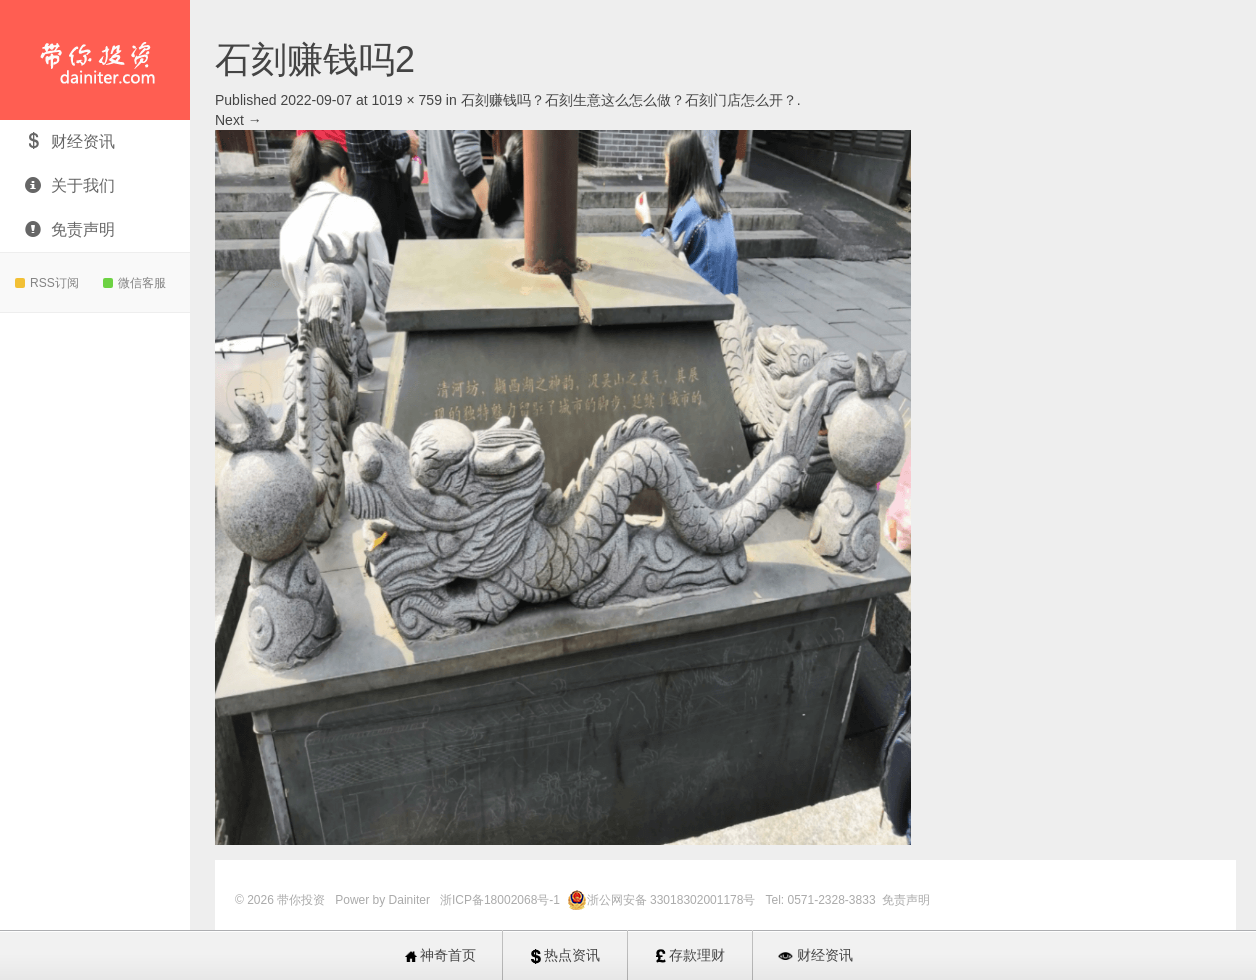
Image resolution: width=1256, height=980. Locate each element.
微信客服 (134, 283)
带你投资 (95, 60)
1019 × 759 (406, 100)
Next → (238, 120)
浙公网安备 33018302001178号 (673, 900)
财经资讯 (70, 141)
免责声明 (70, 229)
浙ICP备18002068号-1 (501, 900)
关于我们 (70, 185)
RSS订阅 (47, 283)
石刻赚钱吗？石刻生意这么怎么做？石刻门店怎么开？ (629, 100)
